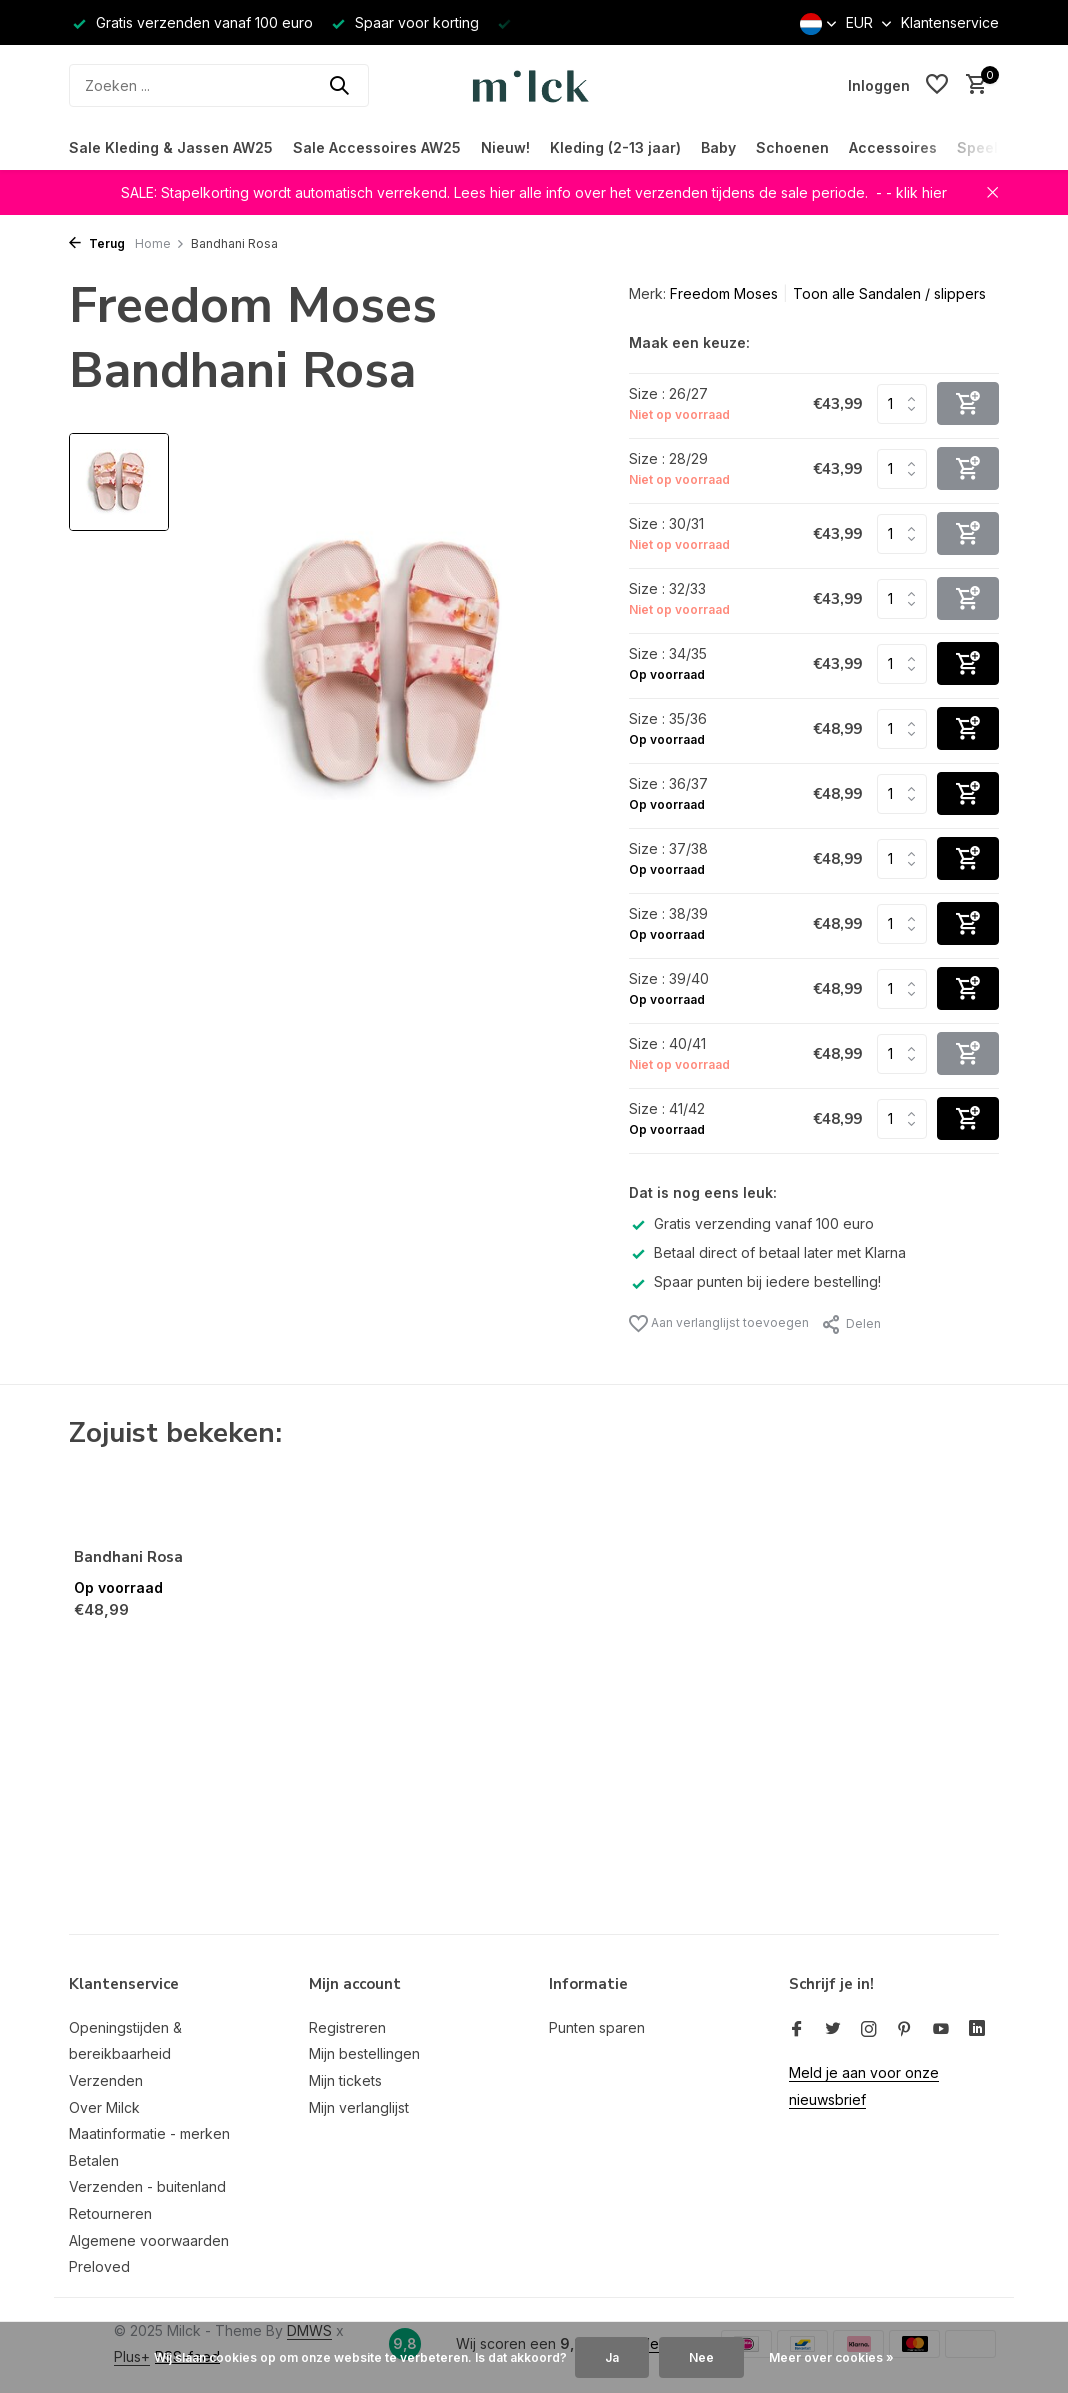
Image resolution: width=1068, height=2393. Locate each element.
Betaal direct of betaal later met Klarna (767, 1252)
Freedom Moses (724, 293)
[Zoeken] (219, 85)
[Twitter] (833, 2030)
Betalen (94, 2160)
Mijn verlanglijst (359, 2107)
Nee (701, 2357)
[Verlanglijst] (937, 85)
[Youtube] (941, 2030)
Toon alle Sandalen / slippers (889, 293)
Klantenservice (950, 22)
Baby (718, 147)
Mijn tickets (345, 2080)
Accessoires (893, 147)
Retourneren (110, 2213)
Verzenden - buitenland (147, 2186)
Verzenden (106, 2080)
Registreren (347, 2027)
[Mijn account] (879, 85)
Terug (97, 243)
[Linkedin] (977, 2030)
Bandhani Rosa (128, 1557)
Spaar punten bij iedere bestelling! (755, 1281)
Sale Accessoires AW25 (377, 147)
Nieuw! (505, 147)
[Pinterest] (905, 2030)
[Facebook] (797, 2030)
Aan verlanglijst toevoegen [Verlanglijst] (719, 1323)
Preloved (99, 2266)
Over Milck (104, 2107)
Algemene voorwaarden (149, 2240)
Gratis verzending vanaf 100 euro (751, 1223)
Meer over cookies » (831, 2357)
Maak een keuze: (689, 342)
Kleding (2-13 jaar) (615, 147)
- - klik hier (911, 192)
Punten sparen (597, 2027)
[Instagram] (869, 2030)
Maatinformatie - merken (149, 2133)
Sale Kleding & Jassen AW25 (171, 147)
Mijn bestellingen (364, 2053)
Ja (612, 2357)
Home (160, 243)
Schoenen (792, 147)
